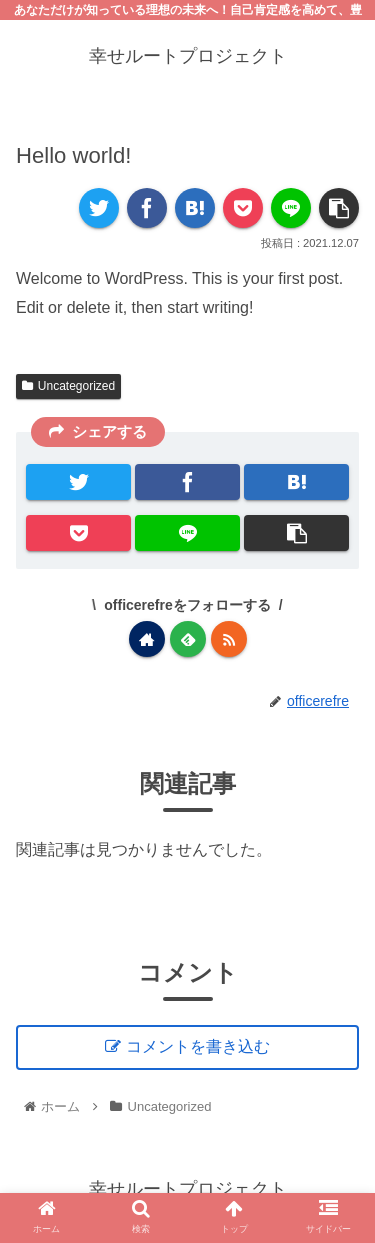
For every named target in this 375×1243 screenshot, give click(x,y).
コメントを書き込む (198, 1046)
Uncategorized (68, 386)
